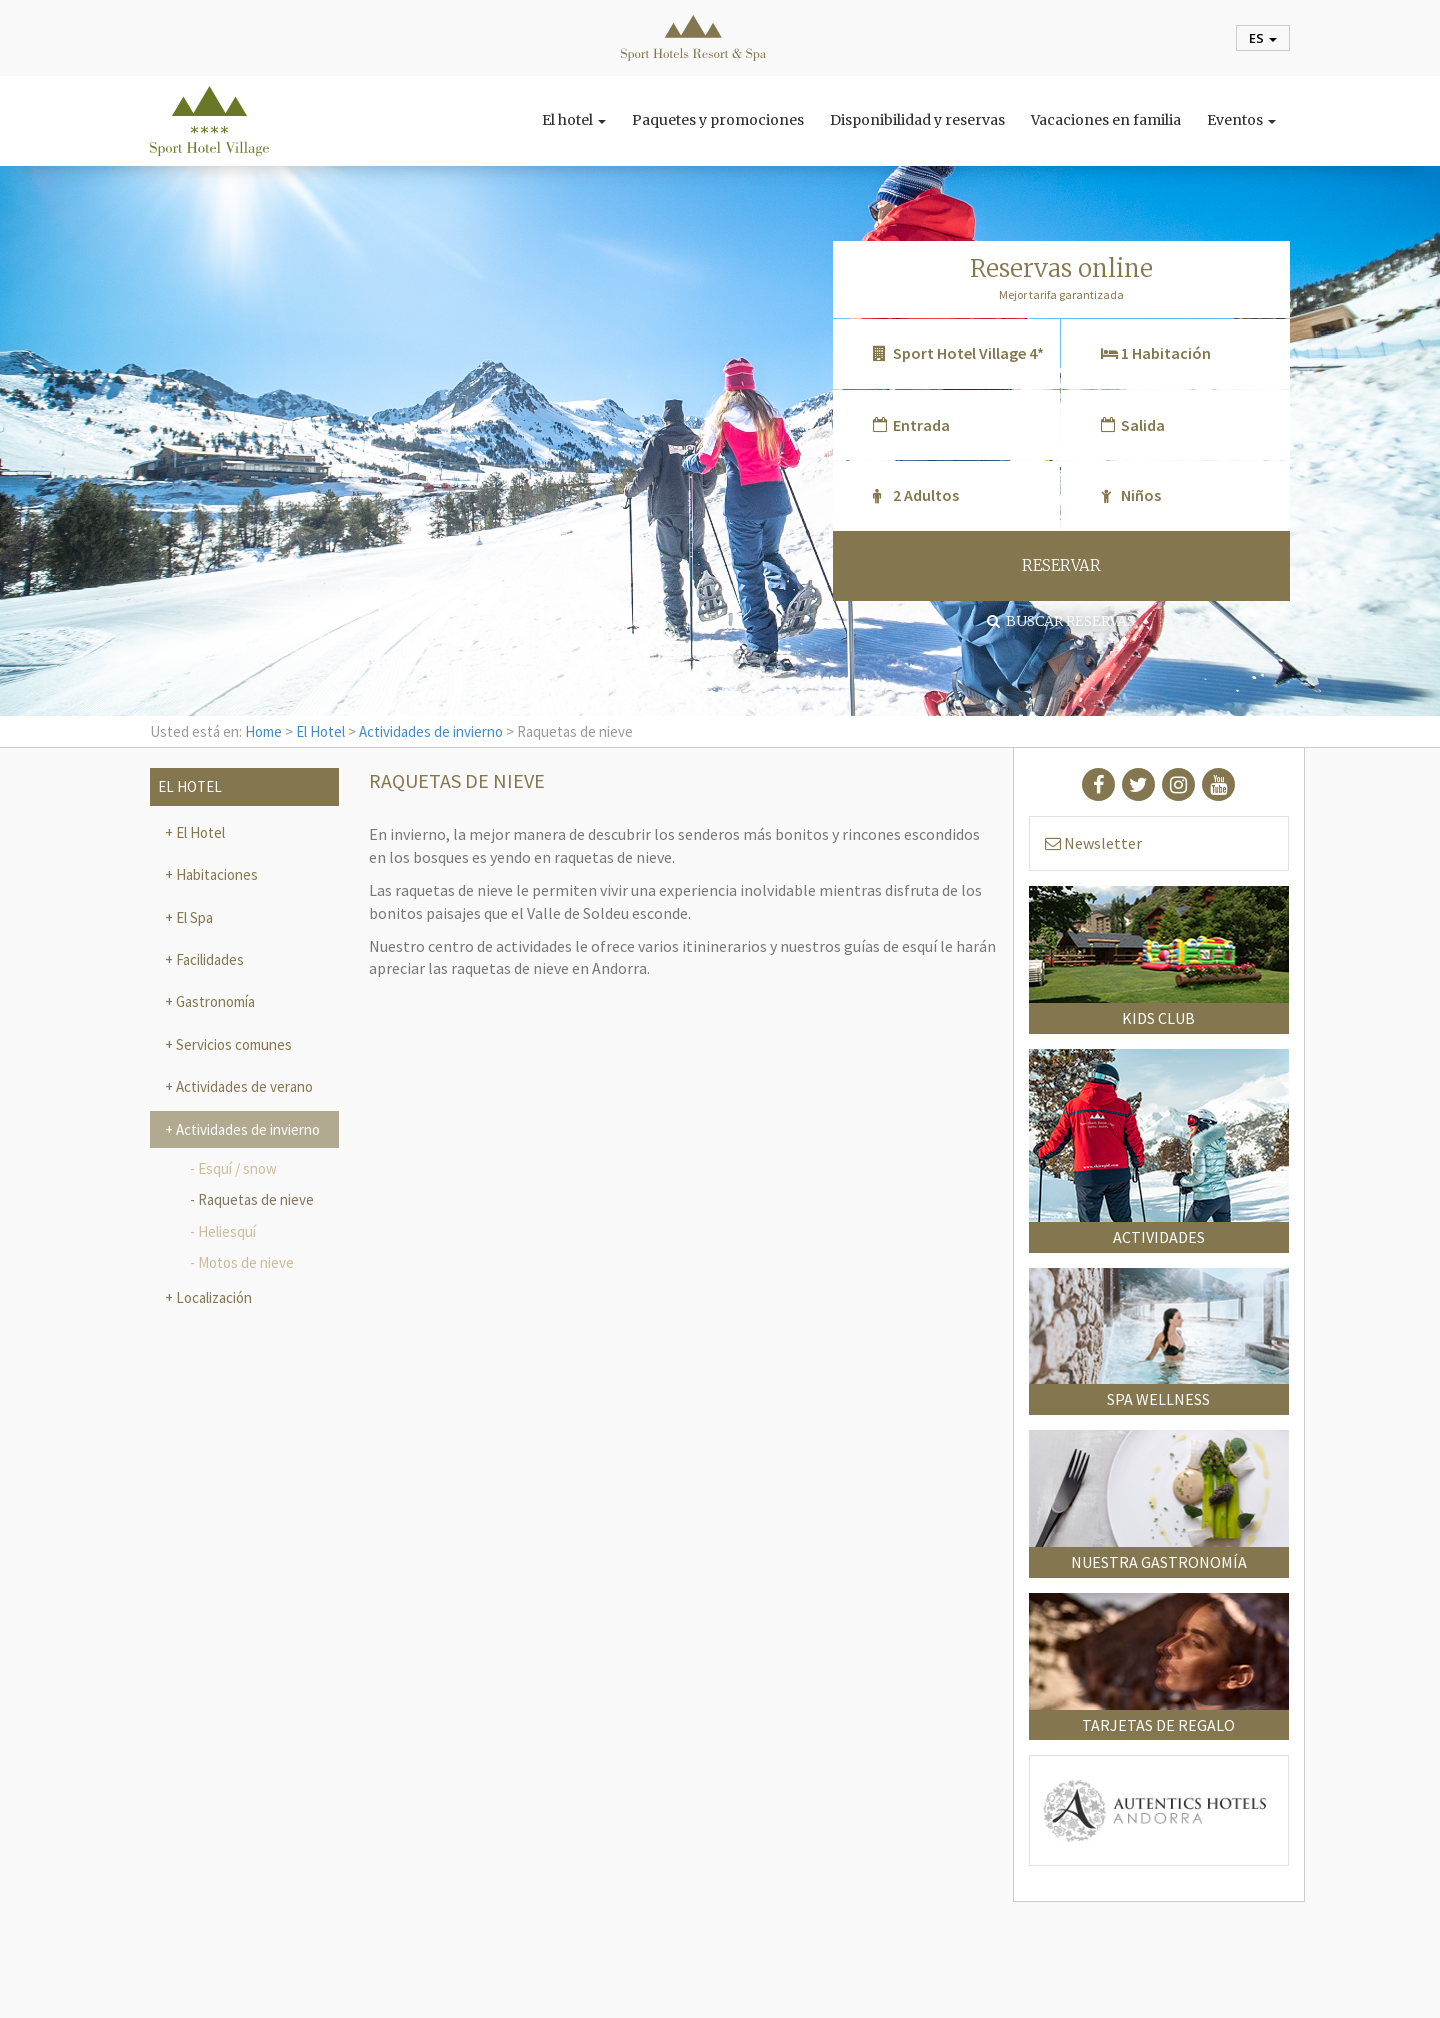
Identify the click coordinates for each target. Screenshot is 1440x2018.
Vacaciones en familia (1106, 120)
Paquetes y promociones (718, 120)
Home (263, 731)
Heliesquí (227, 1231)
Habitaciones (215, 874)
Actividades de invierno (431, 731)
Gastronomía (214, 1001)
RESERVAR (1061, 565)
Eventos (1241, 120)
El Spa (193, 917)
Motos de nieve (246, 1262)
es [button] (1263, 38)
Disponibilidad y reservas (917, 120)
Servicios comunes (232, 1044)
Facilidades (208, 959)
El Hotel (320, 731)
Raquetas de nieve (256, 1199)
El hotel (574, 120)
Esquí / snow (237, 1168)
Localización (212, 1297)
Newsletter (1093, 843)
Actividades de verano (243, 1086)
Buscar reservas (1061, 621)
